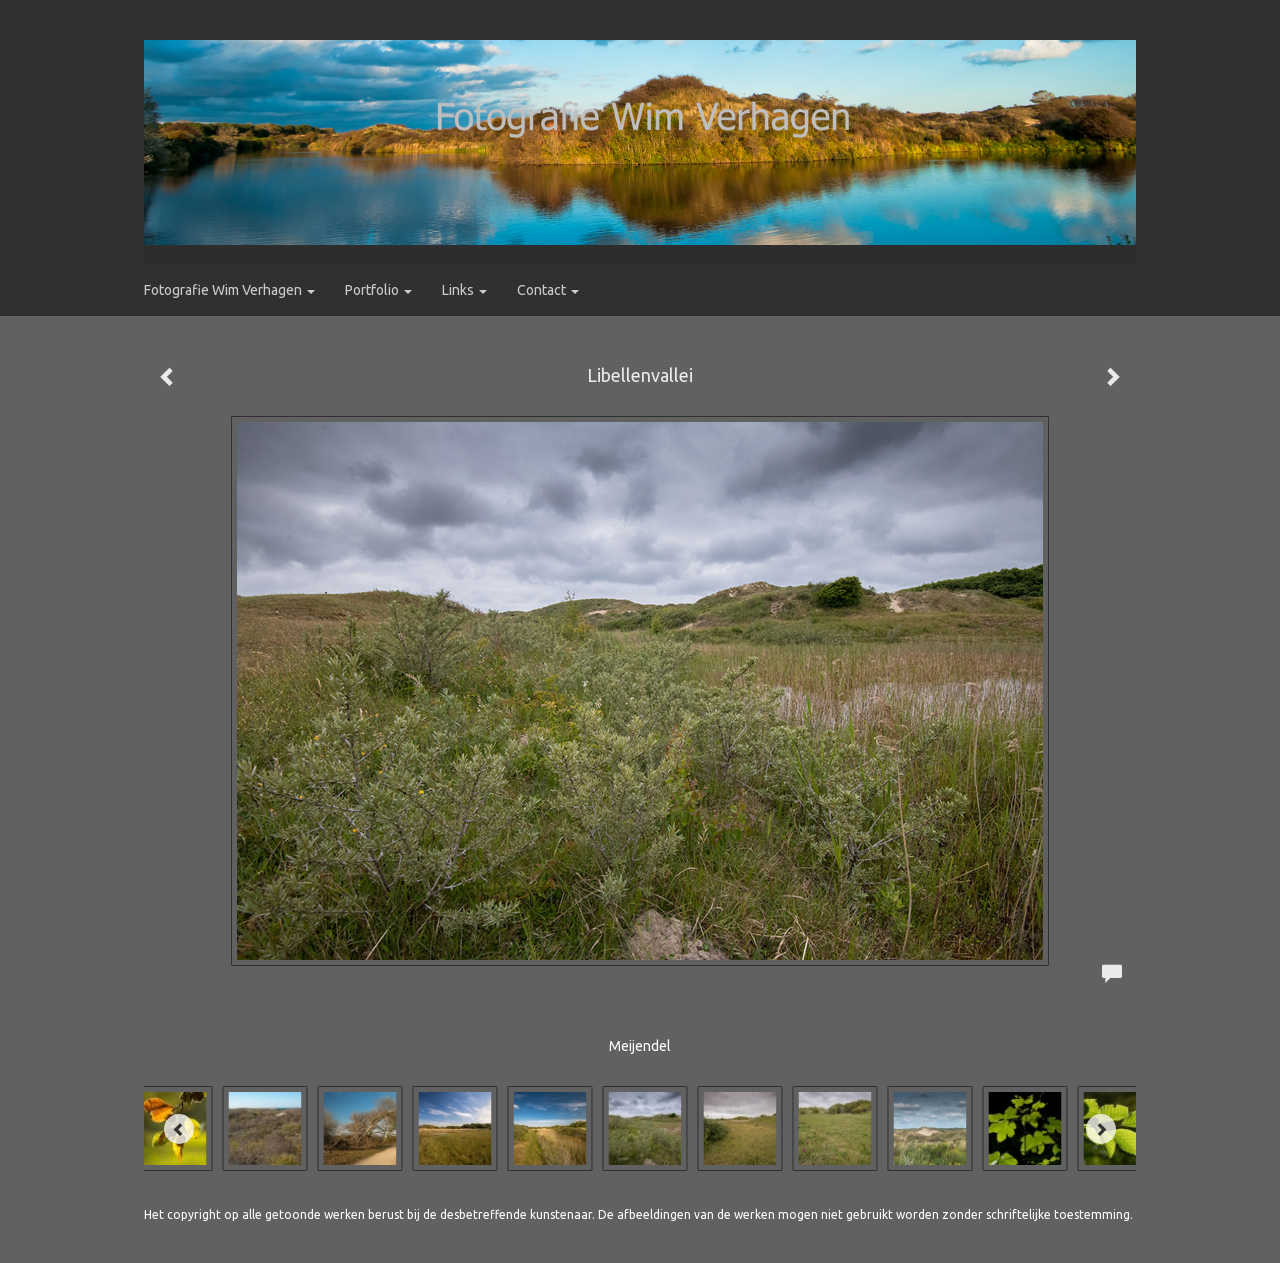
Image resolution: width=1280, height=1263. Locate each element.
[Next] (1101, 1129)
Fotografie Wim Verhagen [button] (229, 290)
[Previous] (179, 1129)
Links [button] (464, 290)
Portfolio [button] (378, 290)
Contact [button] (548, 290)
